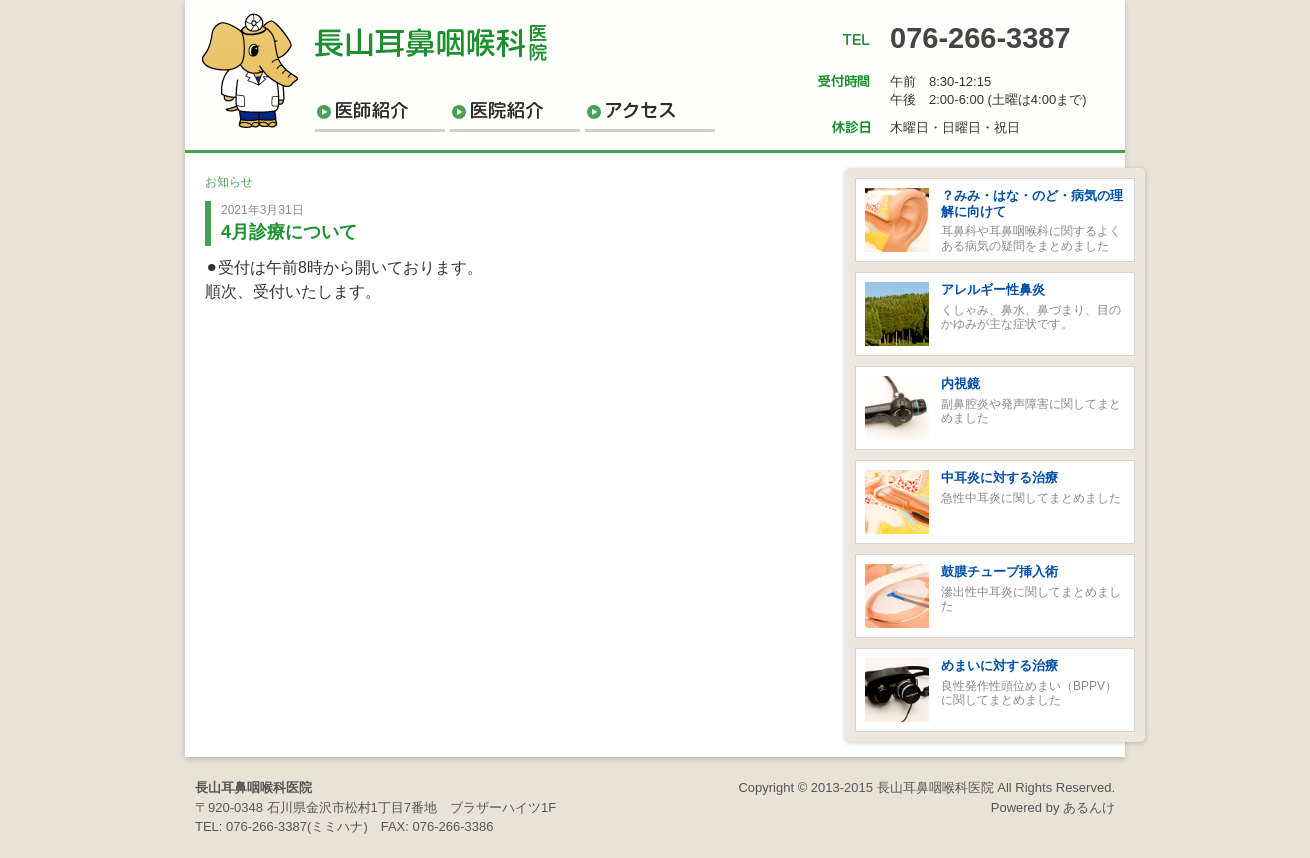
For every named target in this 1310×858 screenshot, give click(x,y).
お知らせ (229, 182)
